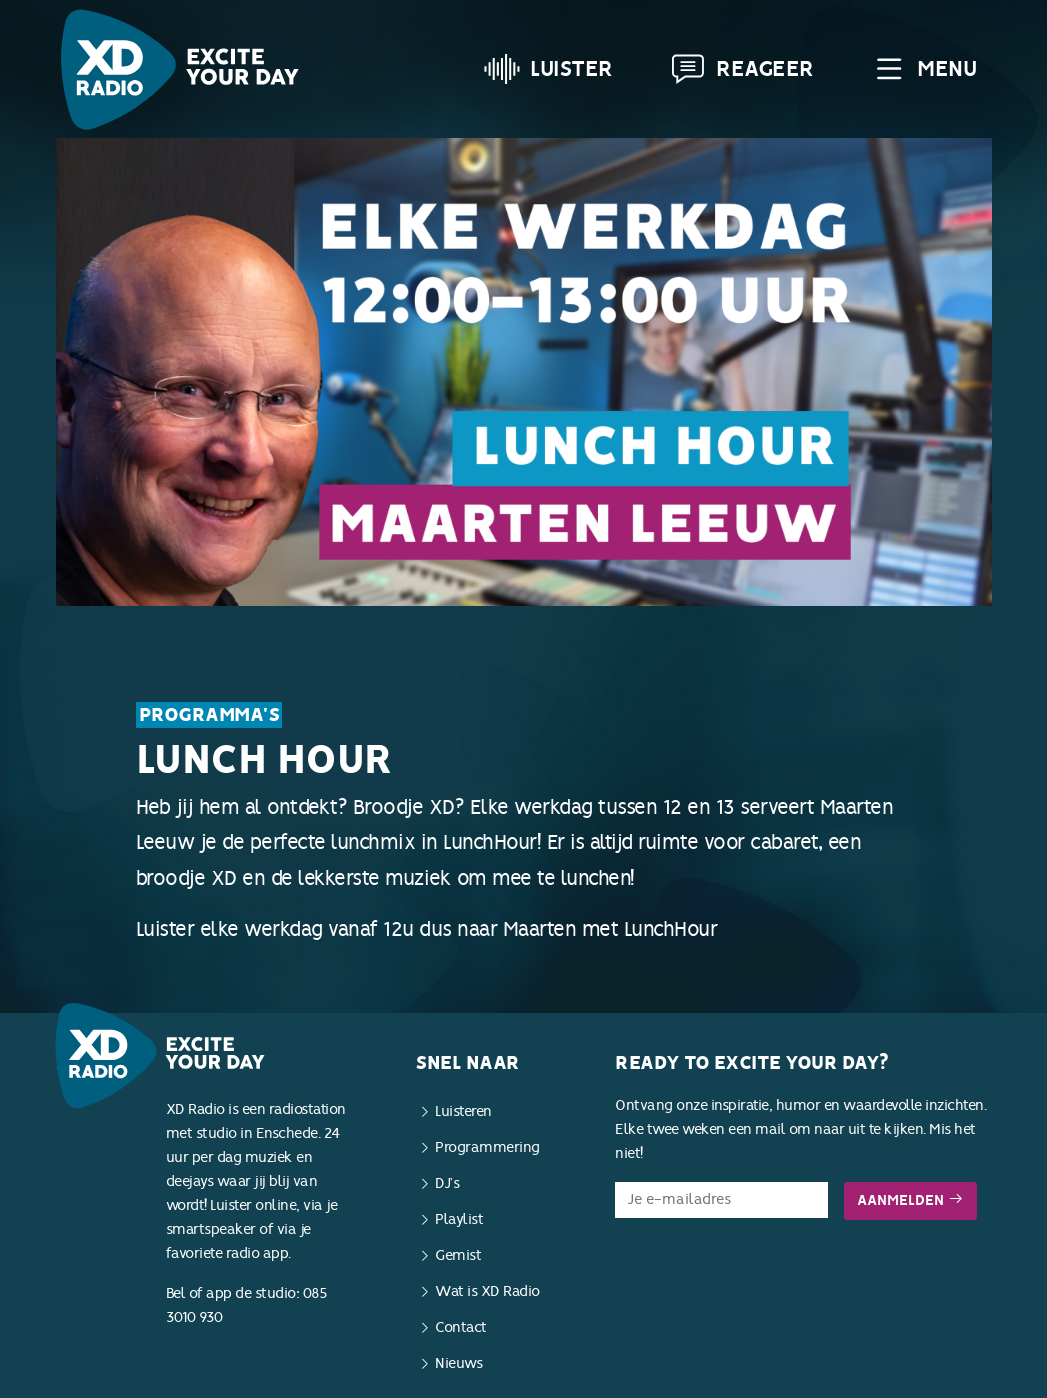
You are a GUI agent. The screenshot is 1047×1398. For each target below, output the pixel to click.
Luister (548, 69)
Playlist (459, 1219)
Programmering (487, 1147)
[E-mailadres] (721, 1200)
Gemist (458, 1255)
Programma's (209, 715)
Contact (461, 1327)
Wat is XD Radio (487, 1291)
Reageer (742, 69)
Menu (923, 69)
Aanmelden (910, 1200)
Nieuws (458, 1363)
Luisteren (463, 1111)
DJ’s (447, 1183)
